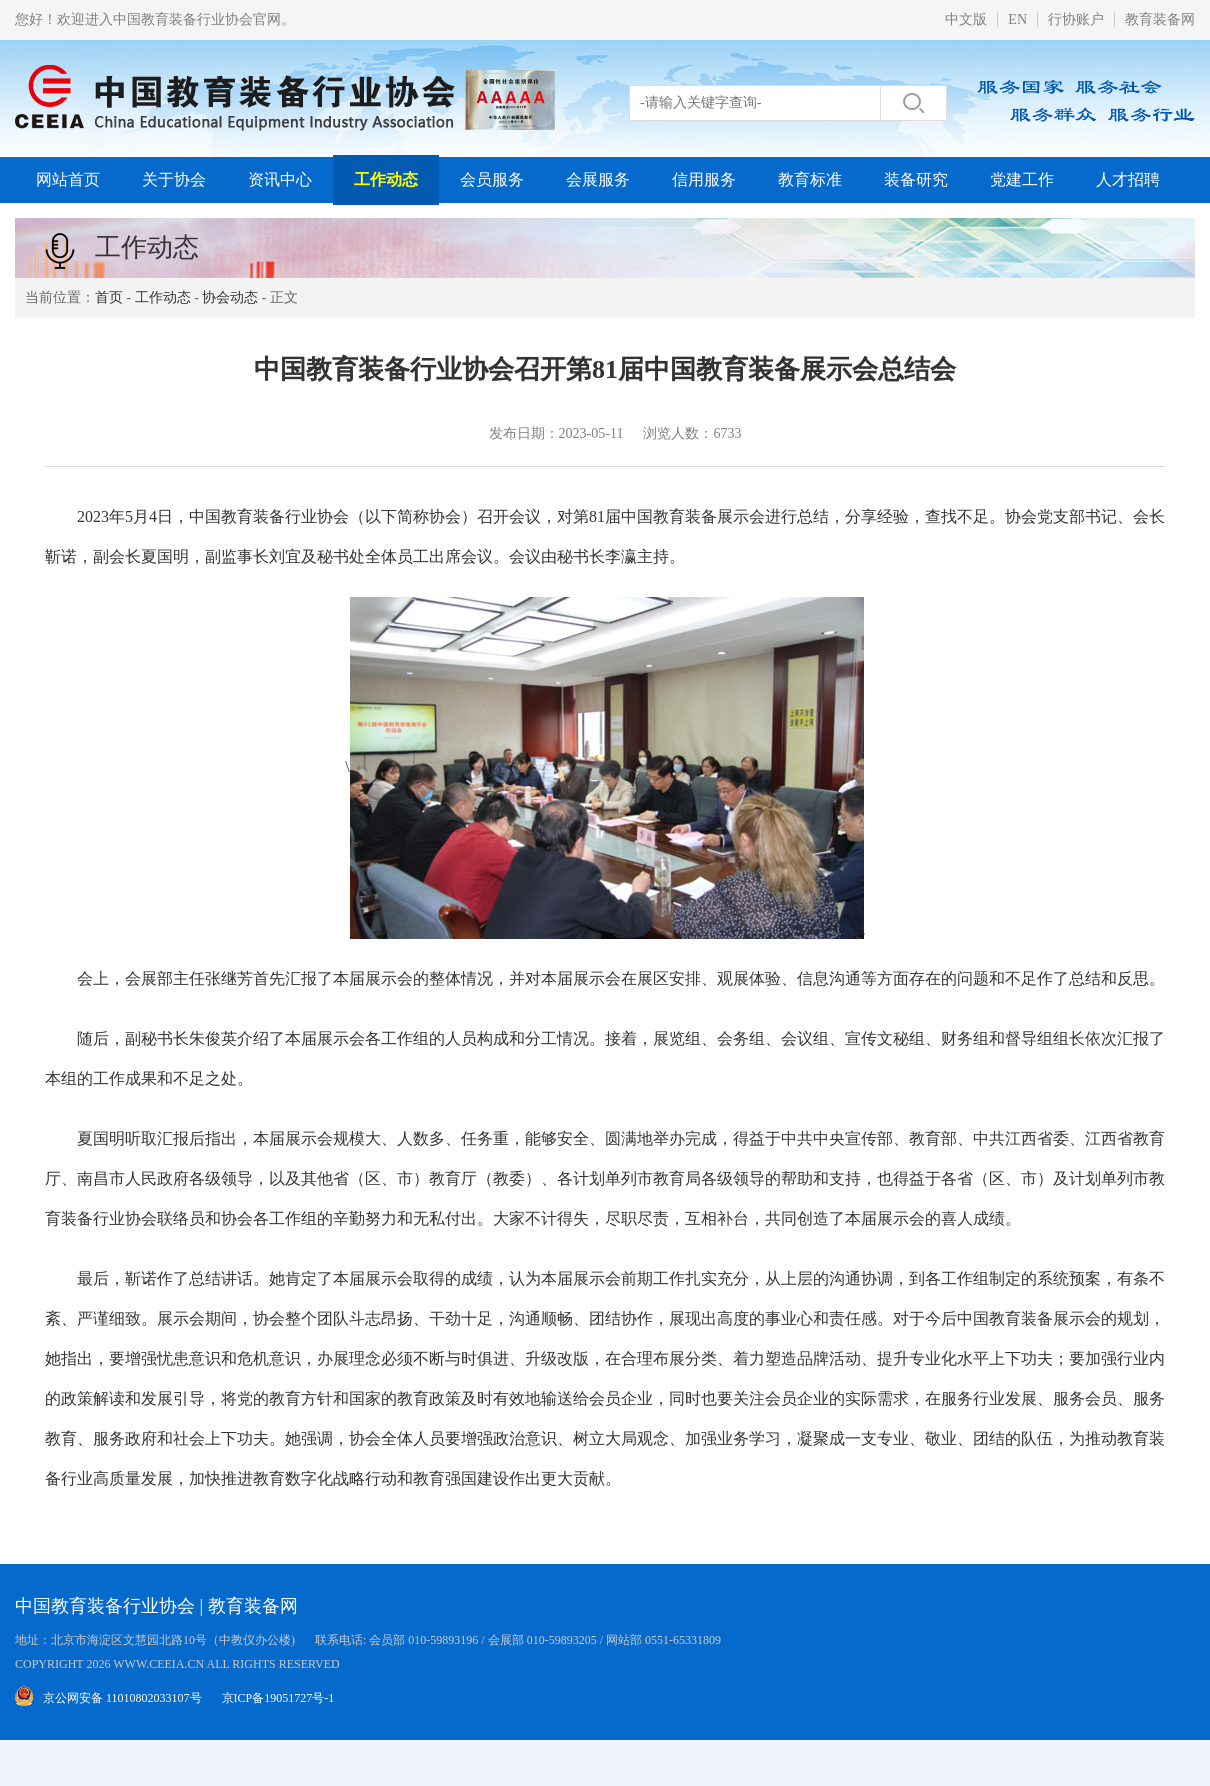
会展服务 (598, 179)
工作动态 (386, 179)
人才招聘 (1128, 179)
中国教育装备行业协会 (105, 1606)
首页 (109, 297)
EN (1017, 19)
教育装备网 (1160, 19)
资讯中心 (280, 179)
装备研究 (916, 179)
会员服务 (492, 179)
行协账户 (1076, 19)
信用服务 (704, 179)
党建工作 (1022, 179)
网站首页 (68, 179)
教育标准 (810, 179)
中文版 (966, 19)
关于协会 (174, 179)
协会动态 (230, 297)
